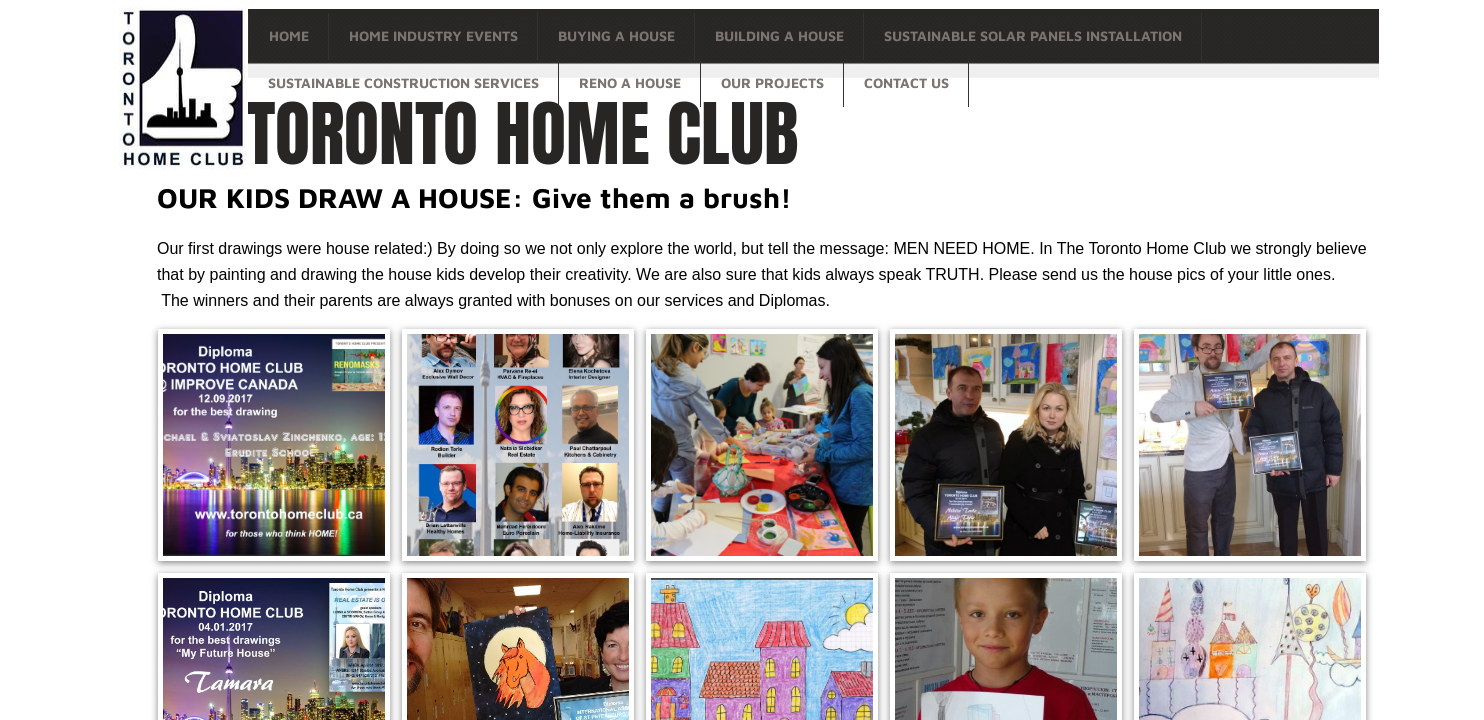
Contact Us (906, 82)
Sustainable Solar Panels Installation (1033, 35)
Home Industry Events (433, 35)
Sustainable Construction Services (403, 82)
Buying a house (616, 35)
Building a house (779, 35)
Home (289, 35)
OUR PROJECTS (772, 82)
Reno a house (630, 82)
